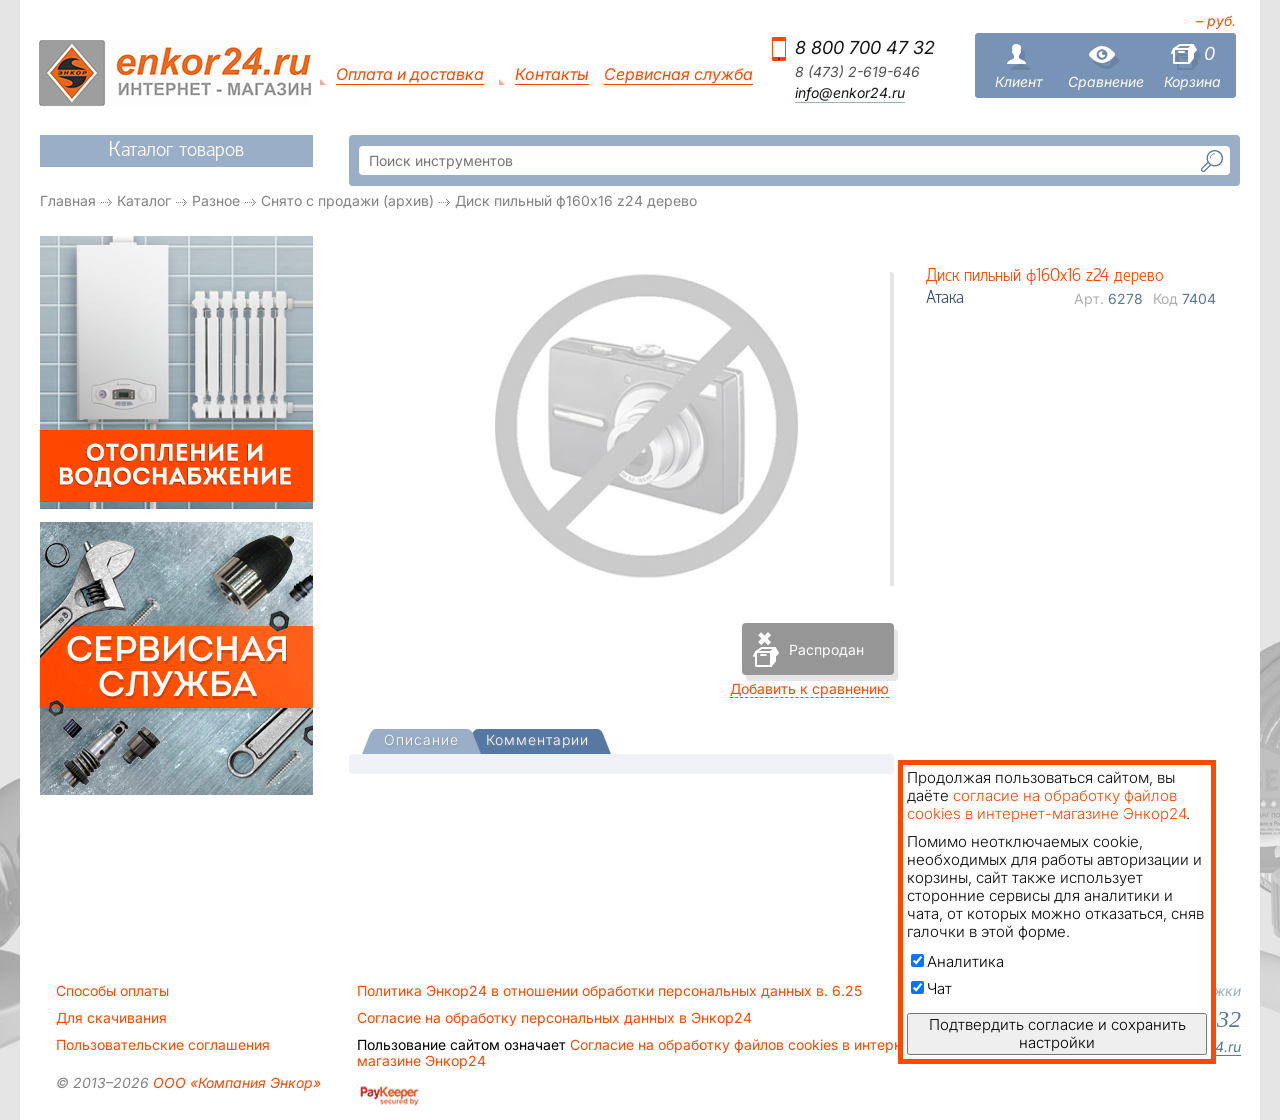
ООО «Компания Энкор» (235, 1082)
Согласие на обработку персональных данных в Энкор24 (554, 1018)
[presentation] (421, 741)
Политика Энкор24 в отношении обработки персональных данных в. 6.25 (609, 991)
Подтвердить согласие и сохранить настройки (1057, 1033)
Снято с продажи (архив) (347, 200)
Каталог (144, 200)
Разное (216, 200)
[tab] (421, 742)
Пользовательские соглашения (163, 1045)
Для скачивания (111, 1018)
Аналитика (957, 961)
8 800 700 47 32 (865, 47)
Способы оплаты (112, 991)
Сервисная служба (678, 74)
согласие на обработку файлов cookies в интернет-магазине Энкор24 (1046, 804)
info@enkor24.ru (850, 93)
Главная (68, 200)
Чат (931, 988)
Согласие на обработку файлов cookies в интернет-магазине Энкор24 (640, 1053)
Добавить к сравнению (809, 688)
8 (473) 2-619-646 (857, 72)
